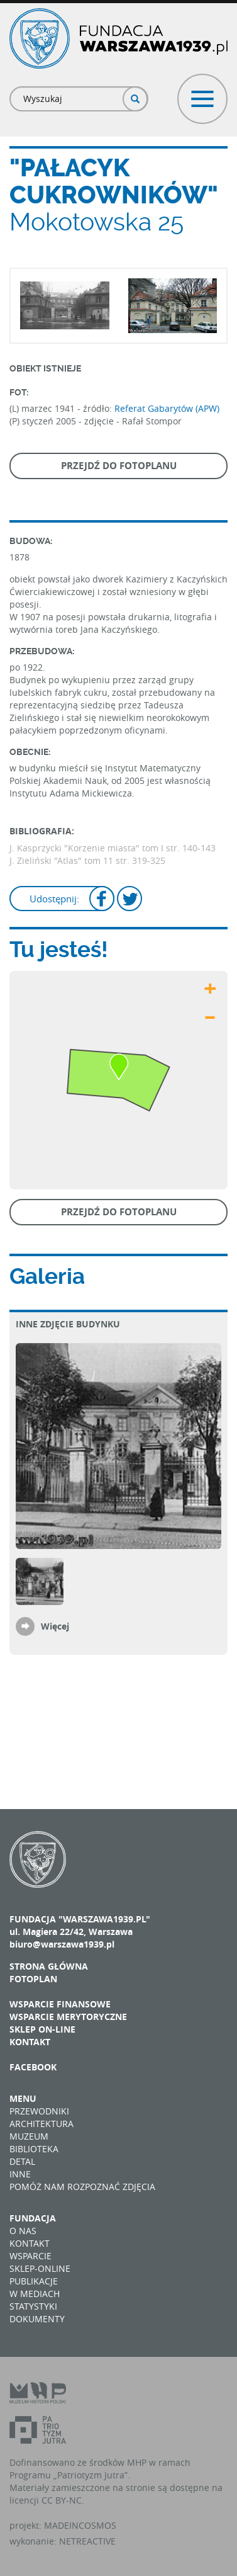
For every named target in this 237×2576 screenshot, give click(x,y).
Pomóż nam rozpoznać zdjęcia (82, 2187)
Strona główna (48, 1966)
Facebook (33, 2067)
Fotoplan (33, 1979)
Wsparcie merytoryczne (68, 2017)
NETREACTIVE (87, 2541)
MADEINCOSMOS (80, 2525)
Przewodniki (39, 2111)
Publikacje (33, 2281)
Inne (20, 2174)
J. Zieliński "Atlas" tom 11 (62, 860)
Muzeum (28, 2136)
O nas (22, 2231)
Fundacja (32, 2218)
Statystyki (33, 2306)
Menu (22, 2098)
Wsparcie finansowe (60, 2004)
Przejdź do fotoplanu (119, 465)
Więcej (55, 1626)
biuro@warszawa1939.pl (61, 1944)
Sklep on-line (42, 2029)
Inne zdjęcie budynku (68, 1324)
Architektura (41, 2124)
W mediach (34, 2294)
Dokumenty (37, 2319)
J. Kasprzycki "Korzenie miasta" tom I (86, 848)
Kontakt (29, 2042)
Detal (22, 2161)
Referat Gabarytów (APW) (166, 408)
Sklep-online (39, 2268)
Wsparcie (30, 2256)
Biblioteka (33, 2149)
